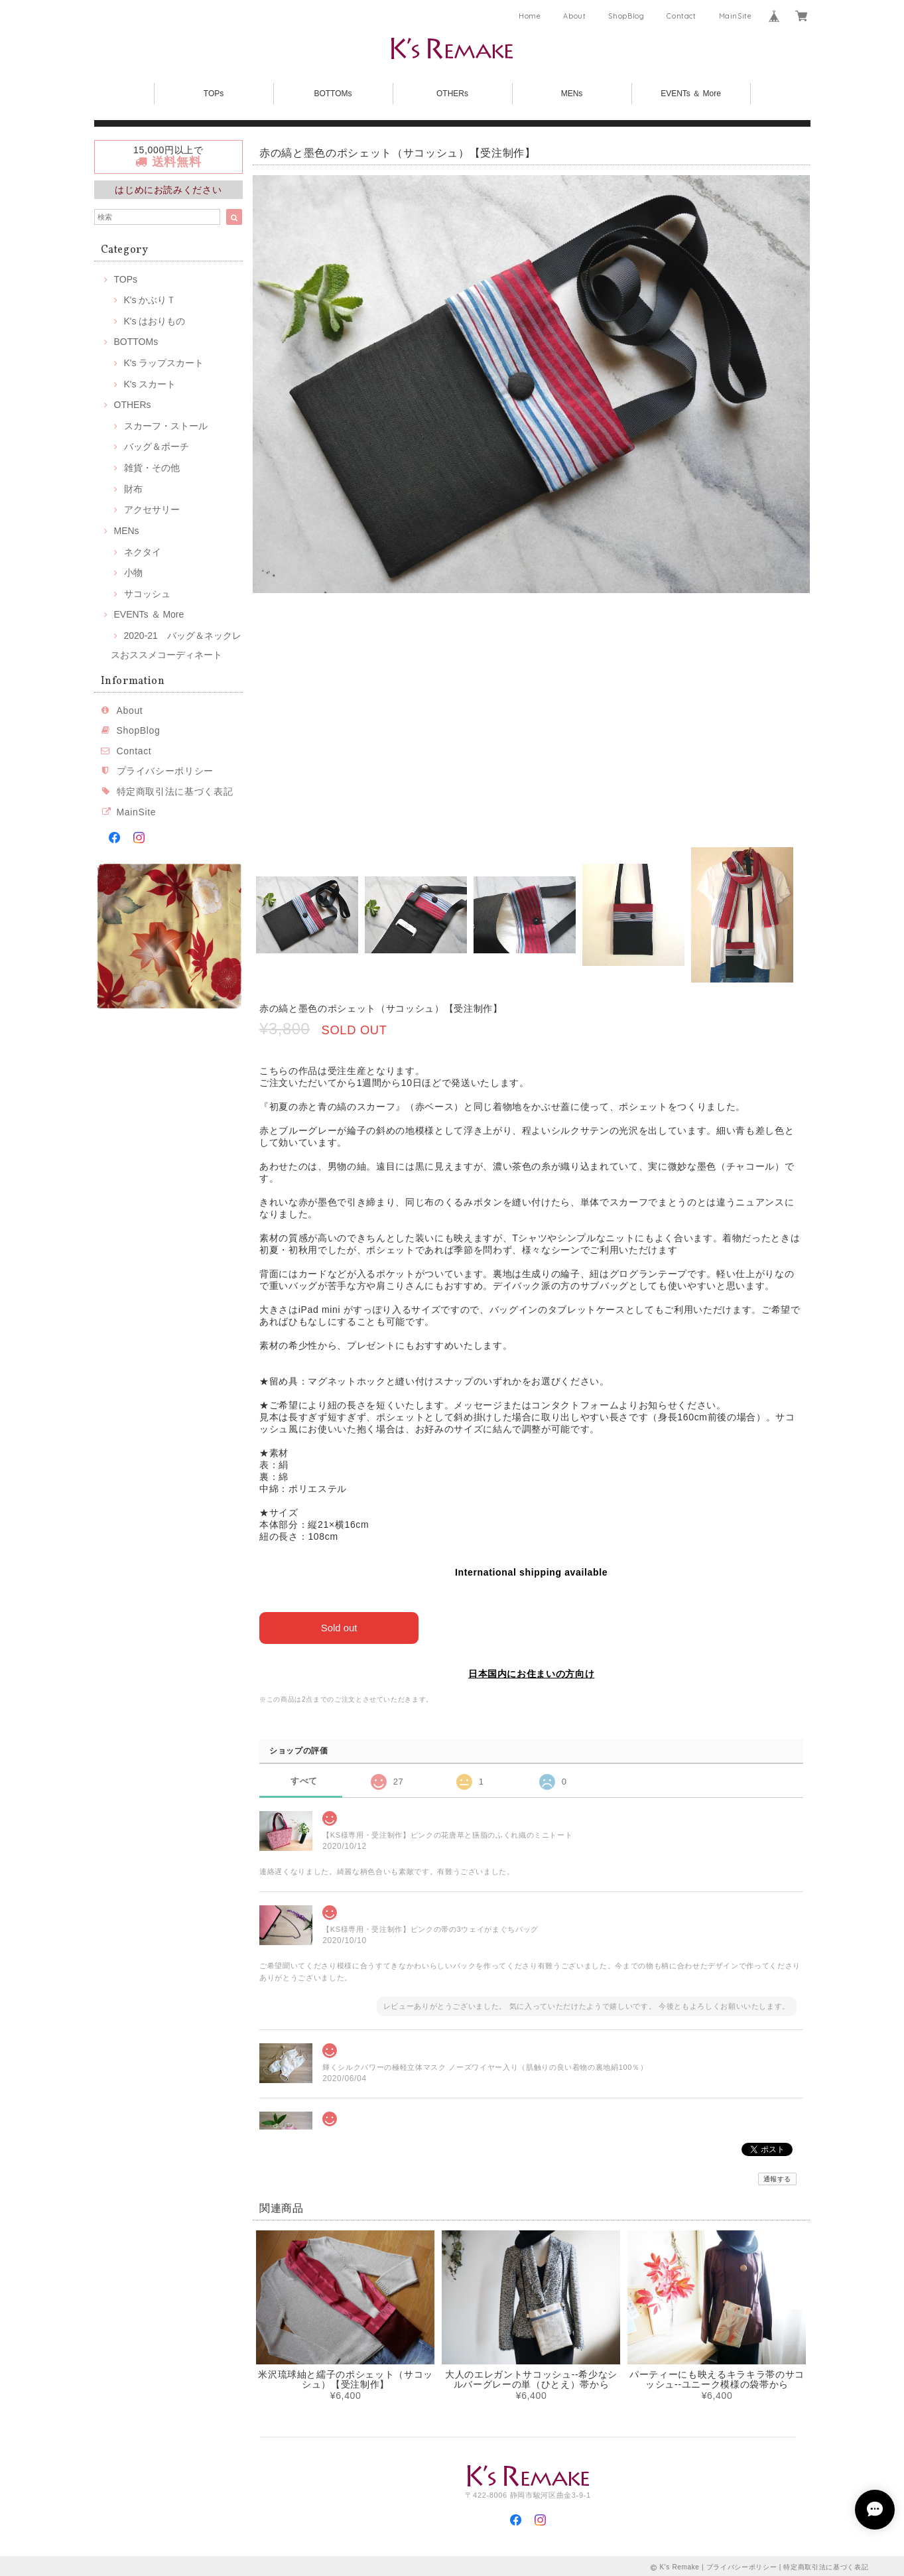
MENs (572, 93)
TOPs (214, 93)
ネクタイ (142, 552)
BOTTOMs (333, 93)
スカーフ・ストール (166, 426)
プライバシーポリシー (165, 771)
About (574, 16)
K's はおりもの (155, 321)
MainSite (735, 16)
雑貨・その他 (152, 467)
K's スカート (150, 384)
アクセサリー (152, 509)
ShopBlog (626, 16)
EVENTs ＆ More (691, 93)
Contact (681, 16)
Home (530, 16)
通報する (777, 2178)
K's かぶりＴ (150, 300)
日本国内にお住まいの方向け (531, 1673)
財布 (133, 489)
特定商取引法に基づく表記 (175, 791)
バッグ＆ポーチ (156, 446)
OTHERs (452, 93)
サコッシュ (147, 593)
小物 (133, 572)
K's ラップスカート (164, 363)
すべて (304, 1780)
